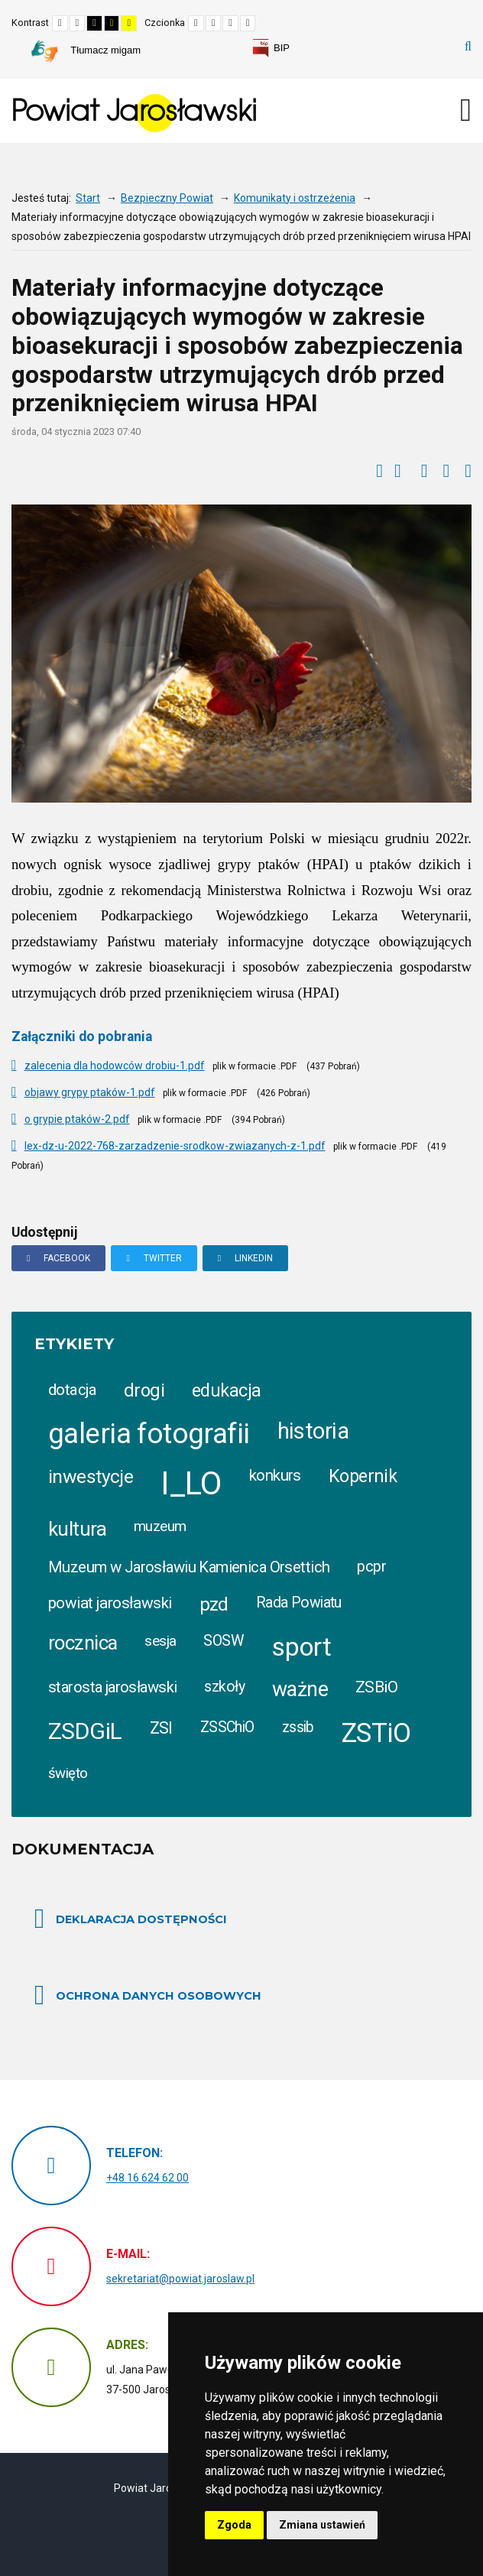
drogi (144, 1390)
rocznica (82, 1642)
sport (301, 1646)
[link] (270, 48)
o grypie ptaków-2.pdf (77, 1119)
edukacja (226, 1390)
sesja (160, 1641)
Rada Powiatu (299, 1602)
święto (68, 1773)
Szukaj (468, 46)
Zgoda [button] (234, 2525)
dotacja (72, 1389)
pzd (214, 1604)
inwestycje (90, 1476)
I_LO (191, 1483)
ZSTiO (376, 1733)
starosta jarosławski (112, 1687)
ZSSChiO (227, 1727)
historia (312, 1431)
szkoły (224, 1686)
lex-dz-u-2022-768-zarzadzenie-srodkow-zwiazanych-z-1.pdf (175, 1146)
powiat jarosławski (110, 1603)
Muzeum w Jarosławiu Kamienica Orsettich (188, 1567)
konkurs (275, 1475)
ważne (300, 1689)
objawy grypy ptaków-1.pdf (89, 1092)
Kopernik (363, 1476)
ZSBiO (376, 1687)
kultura (77, 1528)
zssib (298, 1727)
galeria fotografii (149, 1433)
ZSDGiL (85, 1731)
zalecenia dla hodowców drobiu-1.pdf (114, 1065)
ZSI (161, 1727)
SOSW (223, 1641)
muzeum (160, 1526)
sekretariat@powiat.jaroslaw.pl (180, 2279)
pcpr (371, 1566)
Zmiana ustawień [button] (322, 2525)
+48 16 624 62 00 (147, 2178)
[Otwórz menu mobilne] (466, 110)
